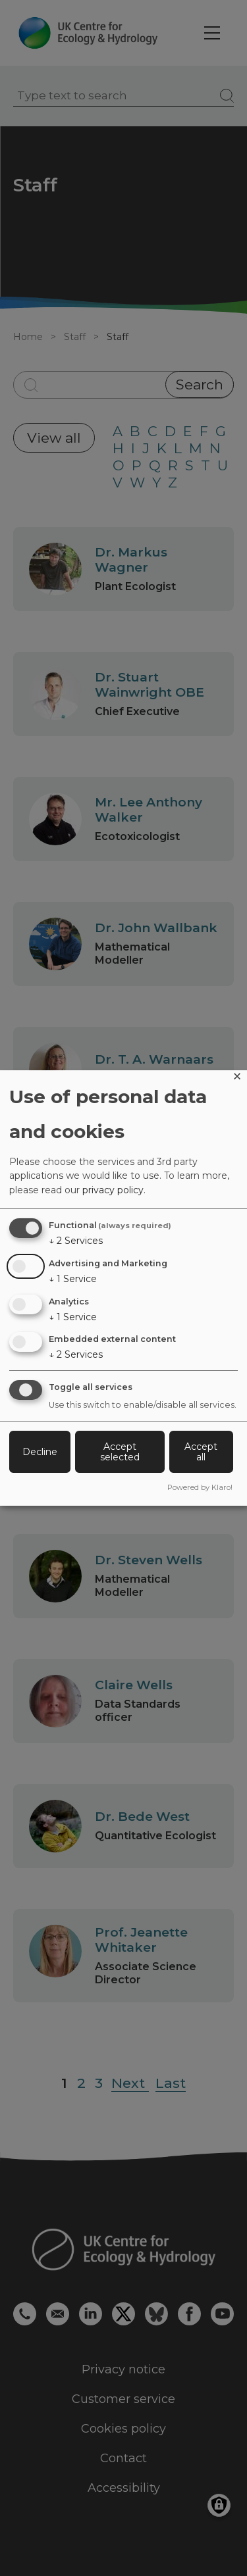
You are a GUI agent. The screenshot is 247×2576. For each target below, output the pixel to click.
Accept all (200, 1452)
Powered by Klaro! (200, 1487)
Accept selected (120, 1452)
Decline (39, 1452)
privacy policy (113, 1190)
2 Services (76, 1240)
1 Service (73, 1278)
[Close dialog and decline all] (237, 1078)
